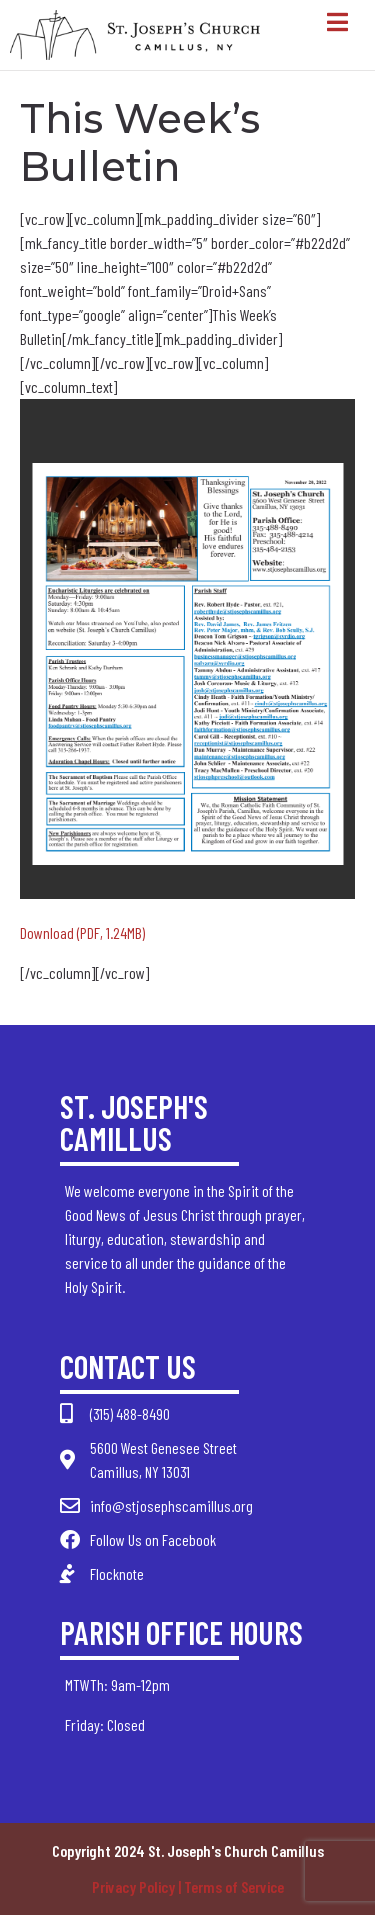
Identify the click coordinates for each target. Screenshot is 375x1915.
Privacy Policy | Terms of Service (188, 1886)
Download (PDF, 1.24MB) (82, 932)
